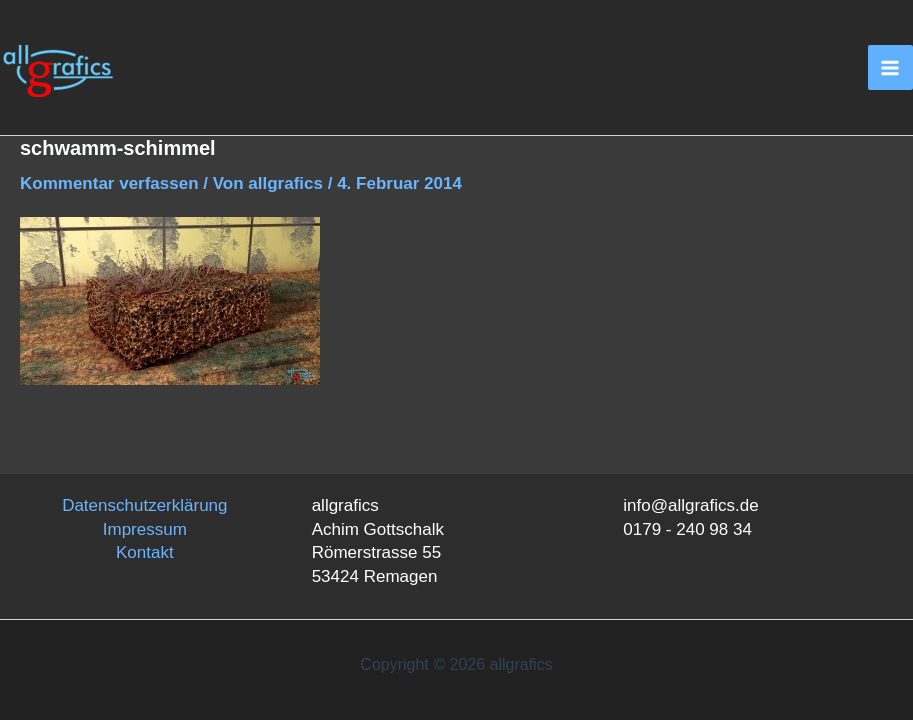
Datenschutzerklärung (144, 505)
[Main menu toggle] (891, 68)
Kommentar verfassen (109, 183)
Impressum (145, 529)
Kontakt (145, 552)
